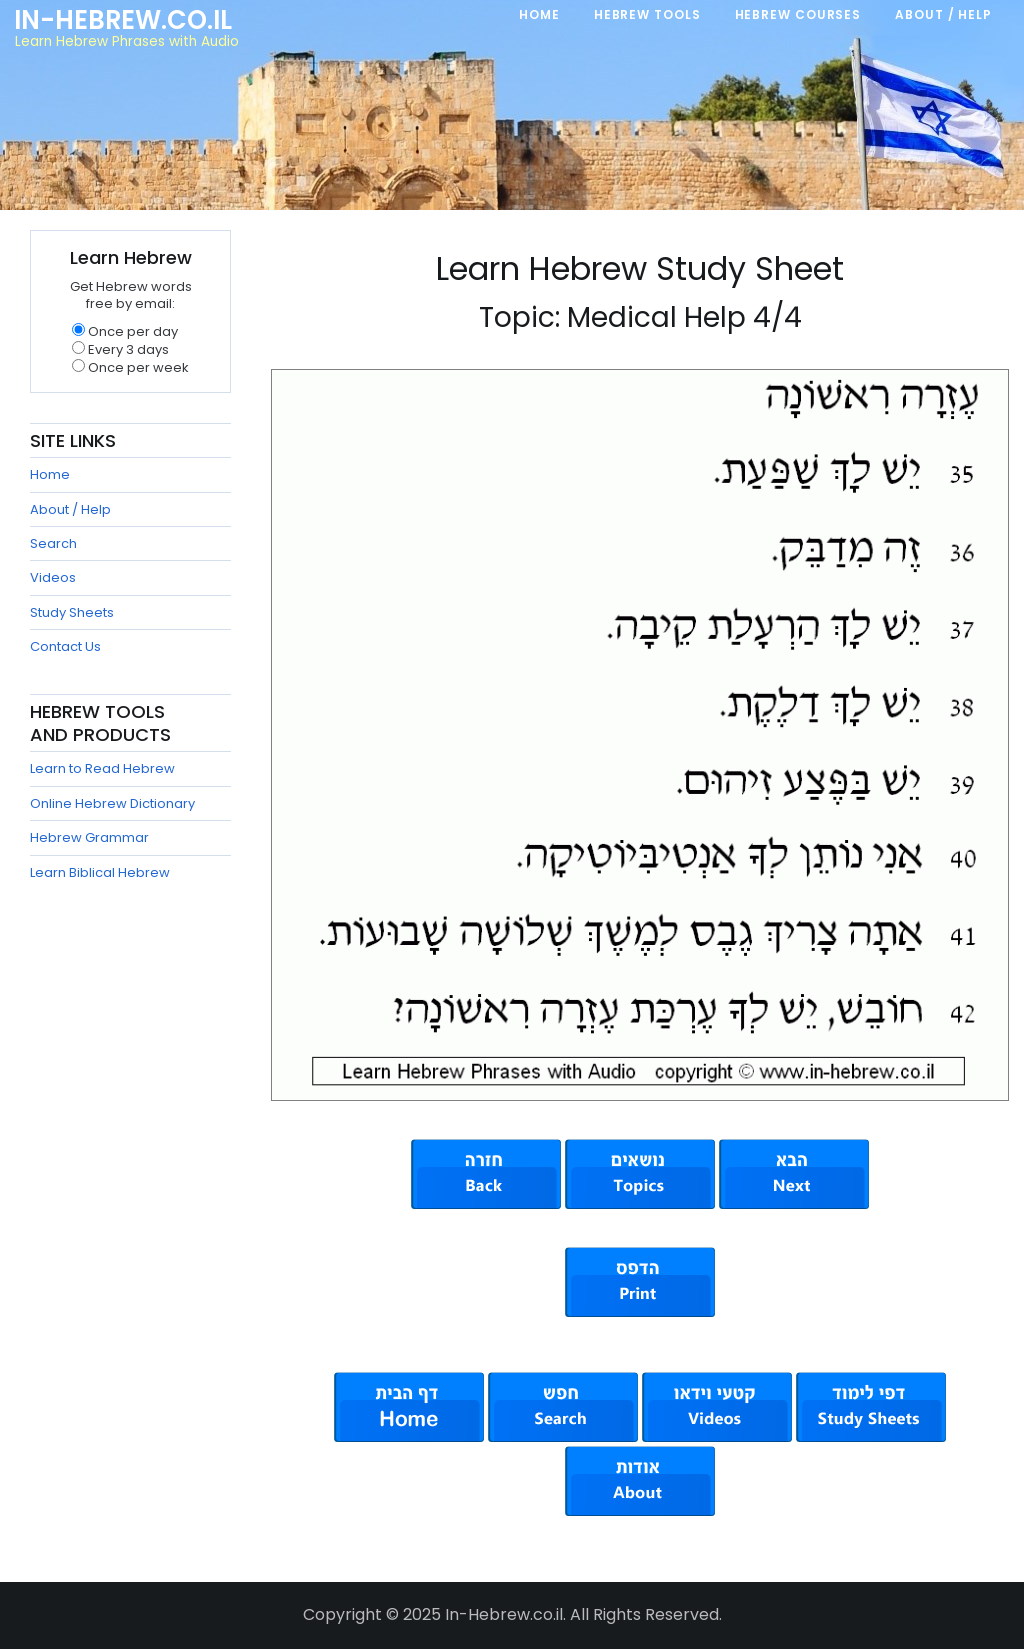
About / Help (70, 509)
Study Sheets (72, 612)
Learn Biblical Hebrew (100, 872)
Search (53, 543)
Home (50, 474)
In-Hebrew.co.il (123, 20)
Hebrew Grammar (89, 837)
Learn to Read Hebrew (102, 768)
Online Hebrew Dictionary (112, 803)
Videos (53, 577)
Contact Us (65, 646)
